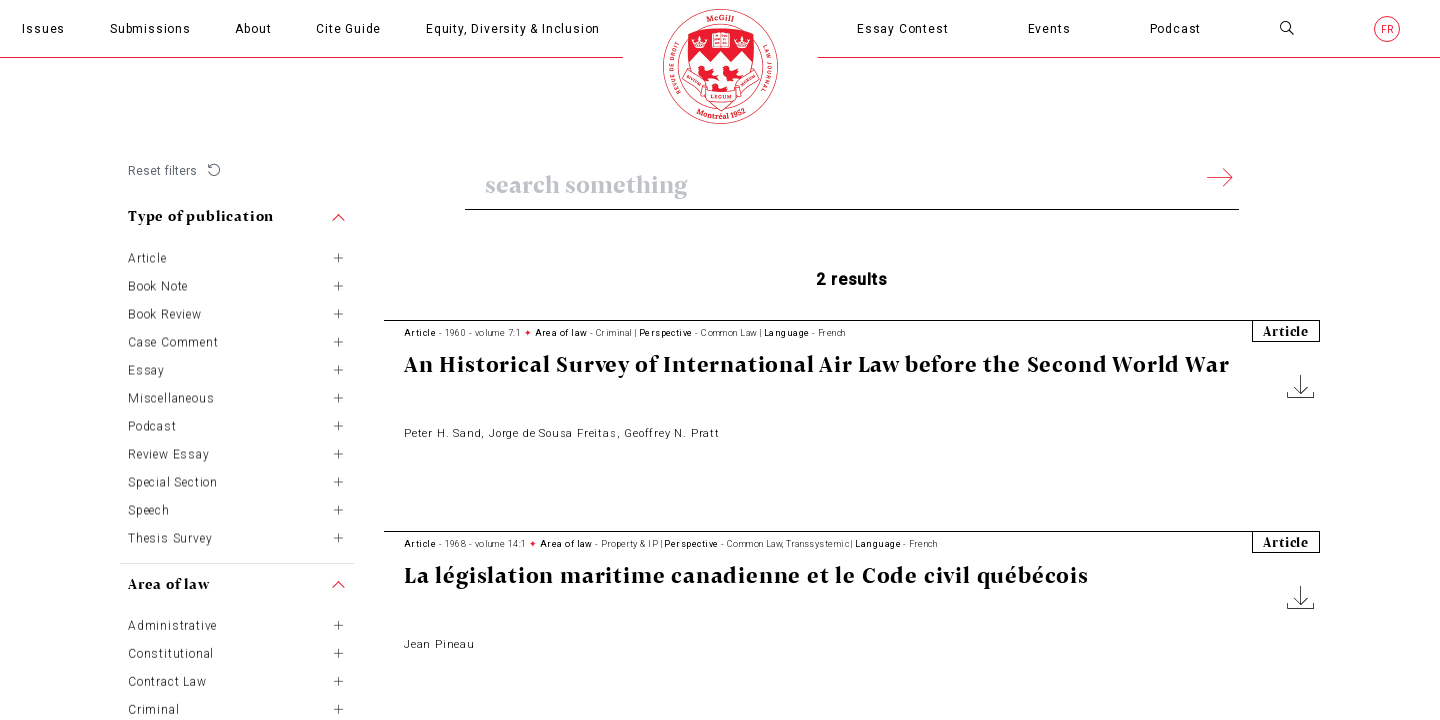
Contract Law (167, 679)
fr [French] (1388, 29)
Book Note (158, 283)
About (253, 29)
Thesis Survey (170, 535)
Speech (149, 507)
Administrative (172, 623)
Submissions (150, 29)
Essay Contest (902, 29)
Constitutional (171, 651)
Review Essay (169, 451)
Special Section (173, 479)
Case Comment (173, 339)
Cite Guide (348, 29)
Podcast (1176, 29)
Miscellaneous (171, 395)
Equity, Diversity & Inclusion (513, 29)
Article (147, 255)
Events (1049, 29)
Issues (43, 29)
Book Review (165, 311)
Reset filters (163, 171)
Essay (146, 367)
